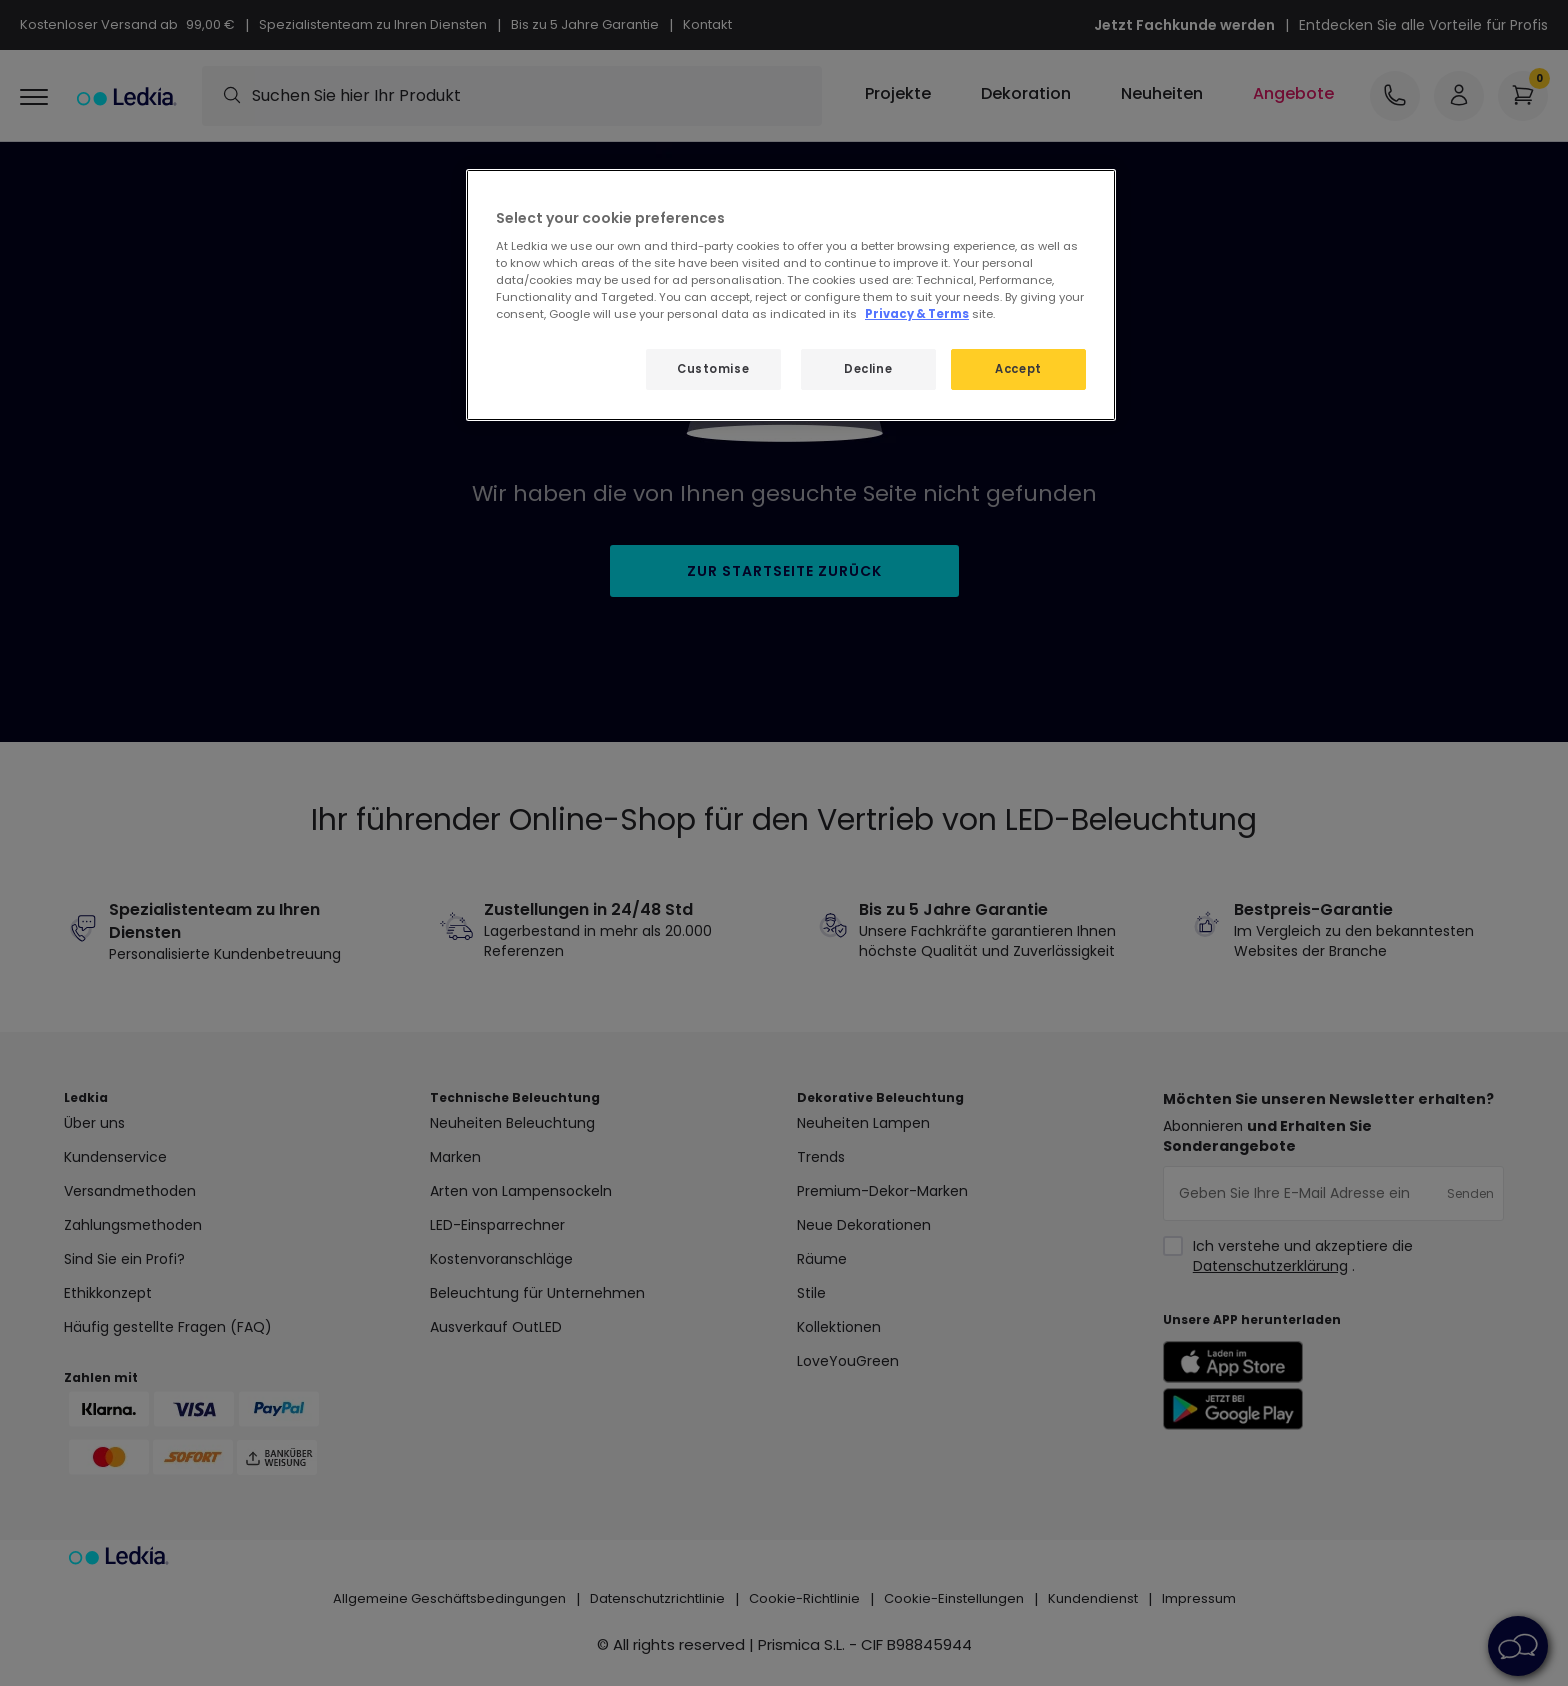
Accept (1018, 369)
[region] (791, 295)
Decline (868, 369)
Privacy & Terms (917, 314)
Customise (713, 369)
